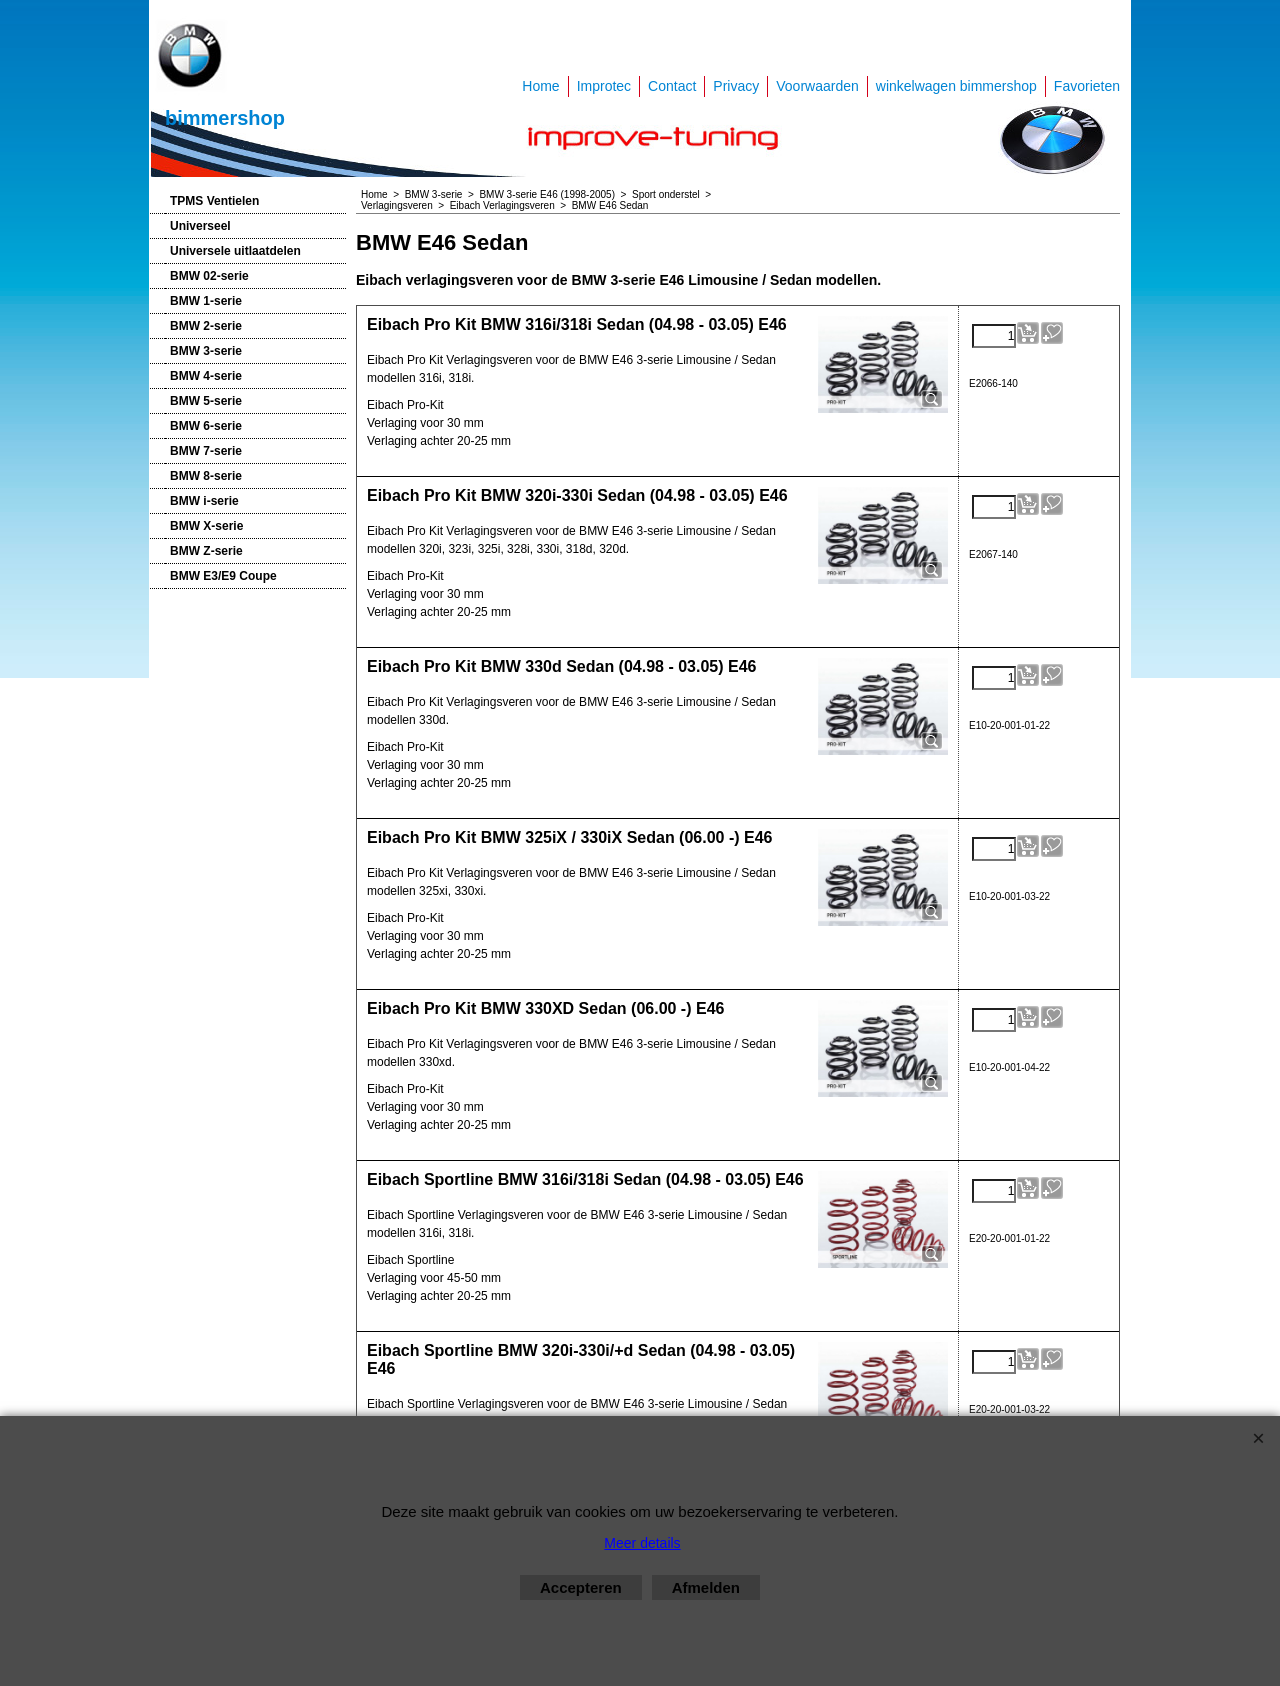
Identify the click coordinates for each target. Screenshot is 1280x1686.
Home (540, 86)
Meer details (642, 1543)
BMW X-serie (206, 526)
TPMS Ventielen (214, 201)
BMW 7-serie (206, 451)
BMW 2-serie (206, 326)
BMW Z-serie (206, 551)
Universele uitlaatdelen (235, 251)
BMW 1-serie (206, 301)
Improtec (604, 86)
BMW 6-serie (206, 426)
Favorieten (1087, 86)
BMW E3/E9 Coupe (223, 576)
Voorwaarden (817, 86)
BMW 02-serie (209, 276)
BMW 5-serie (206, 401)
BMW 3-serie (206, 351)
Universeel (200, 226)
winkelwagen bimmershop (956, 86)
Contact (672, 86)
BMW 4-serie (206, 376)
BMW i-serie (204, 501)
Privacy (736, 86)
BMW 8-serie (206, 476)
